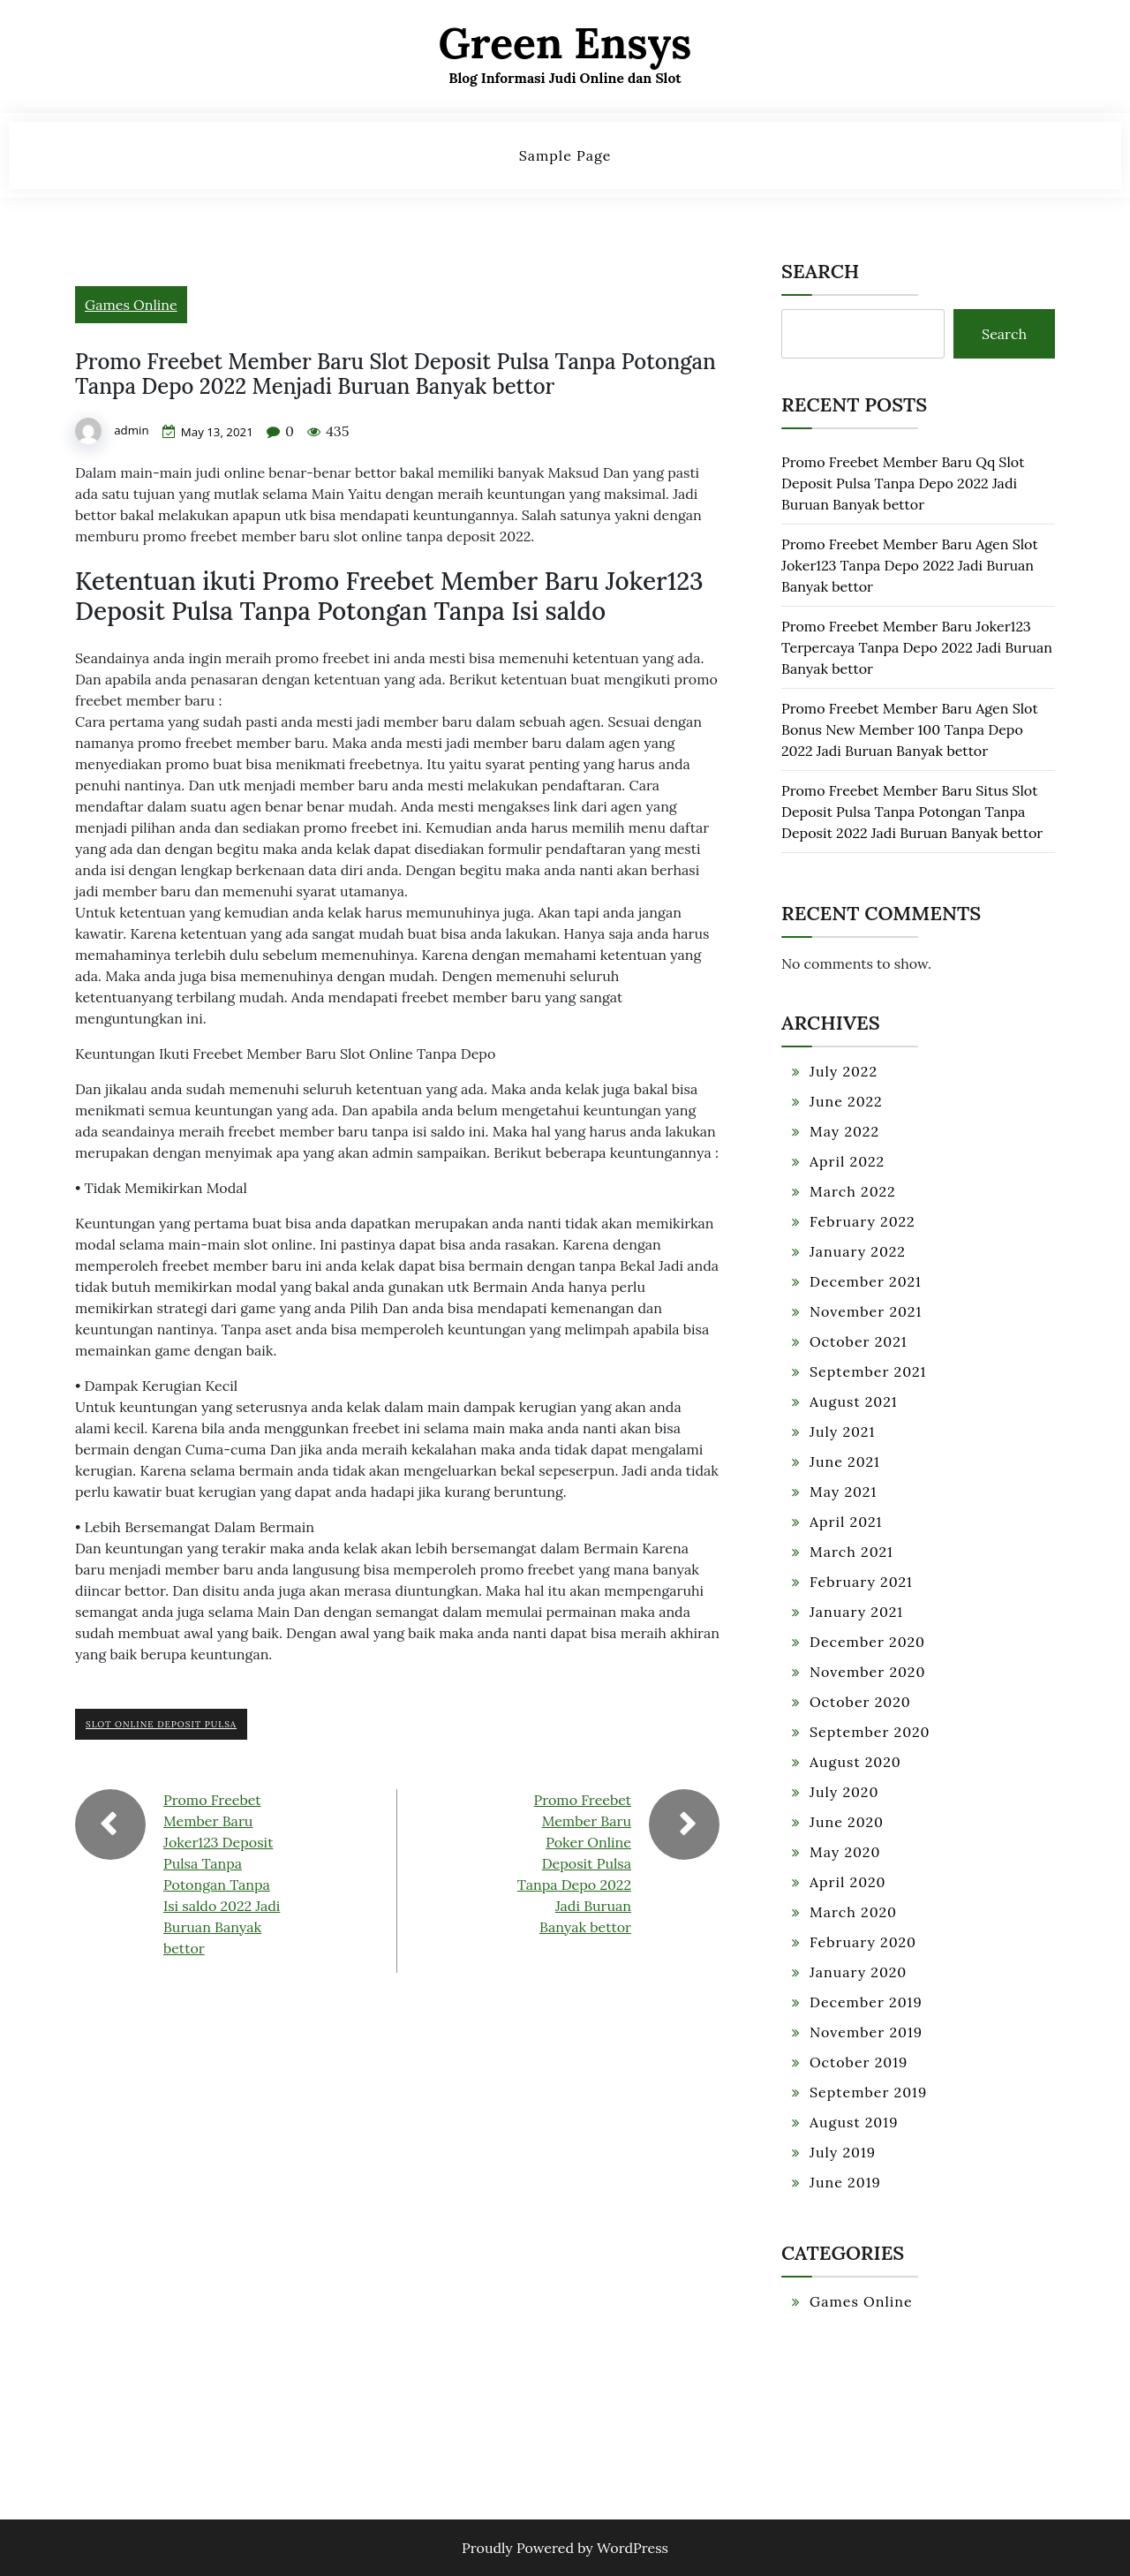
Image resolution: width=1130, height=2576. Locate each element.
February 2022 (862, 1221)
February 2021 (861, 1581)
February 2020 (863, 1942)
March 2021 (851, 1551)
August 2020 (855, 1762)
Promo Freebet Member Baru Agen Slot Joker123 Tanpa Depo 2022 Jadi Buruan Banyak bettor (909, 565)
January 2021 (856, 1611)
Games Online (131, 305)
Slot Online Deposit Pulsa (161, 1724)
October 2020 (860, 1702)
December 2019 (866, 2002)
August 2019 (854, 2122)
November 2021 (866, 1311)
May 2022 (844, 1131)
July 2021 (842, 1431)
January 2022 (858, 1251)
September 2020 (870, 1732)
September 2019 (868, 2092)
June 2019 (845, 2182)
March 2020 (853, 1912)
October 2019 (859, 2062)
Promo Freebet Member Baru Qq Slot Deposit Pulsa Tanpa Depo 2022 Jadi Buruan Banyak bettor (902, 483)
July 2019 (843, 2152)
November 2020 (867, 1672)
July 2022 (844, 1071)
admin (132, 430)
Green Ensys (565, 43)
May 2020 (845, 1852)
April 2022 (847, 1161)
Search (820, 271)
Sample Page (565, 155)
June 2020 (847, 1822)
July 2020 (844, 1792)
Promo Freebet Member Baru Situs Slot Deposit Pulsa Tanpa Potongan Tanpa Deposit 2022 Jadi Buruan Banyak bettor (912, 812)
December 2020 (867, 1642)
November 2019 (866, 2032)
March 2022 (853, 1191)
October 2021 (859, 1341)
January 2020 (858, 1972)
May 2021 (843, 1491)
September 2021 (868, 1371)
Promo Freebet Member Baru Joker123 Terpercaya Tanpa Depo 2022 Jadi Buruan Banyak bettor (916, 647)
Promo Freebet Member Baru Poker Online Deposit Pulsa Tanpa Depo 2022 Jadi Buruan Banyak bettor (574, 1863)
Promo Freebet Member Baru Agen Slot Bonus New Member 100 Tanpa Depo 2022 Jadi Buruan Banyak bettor (909, 729)
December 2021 (866, 1281)
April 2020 (848, 1882)
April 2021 (846, 1521)
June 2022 (846, 1101)
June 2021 (845, 1461)
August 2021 (854, 1401)
